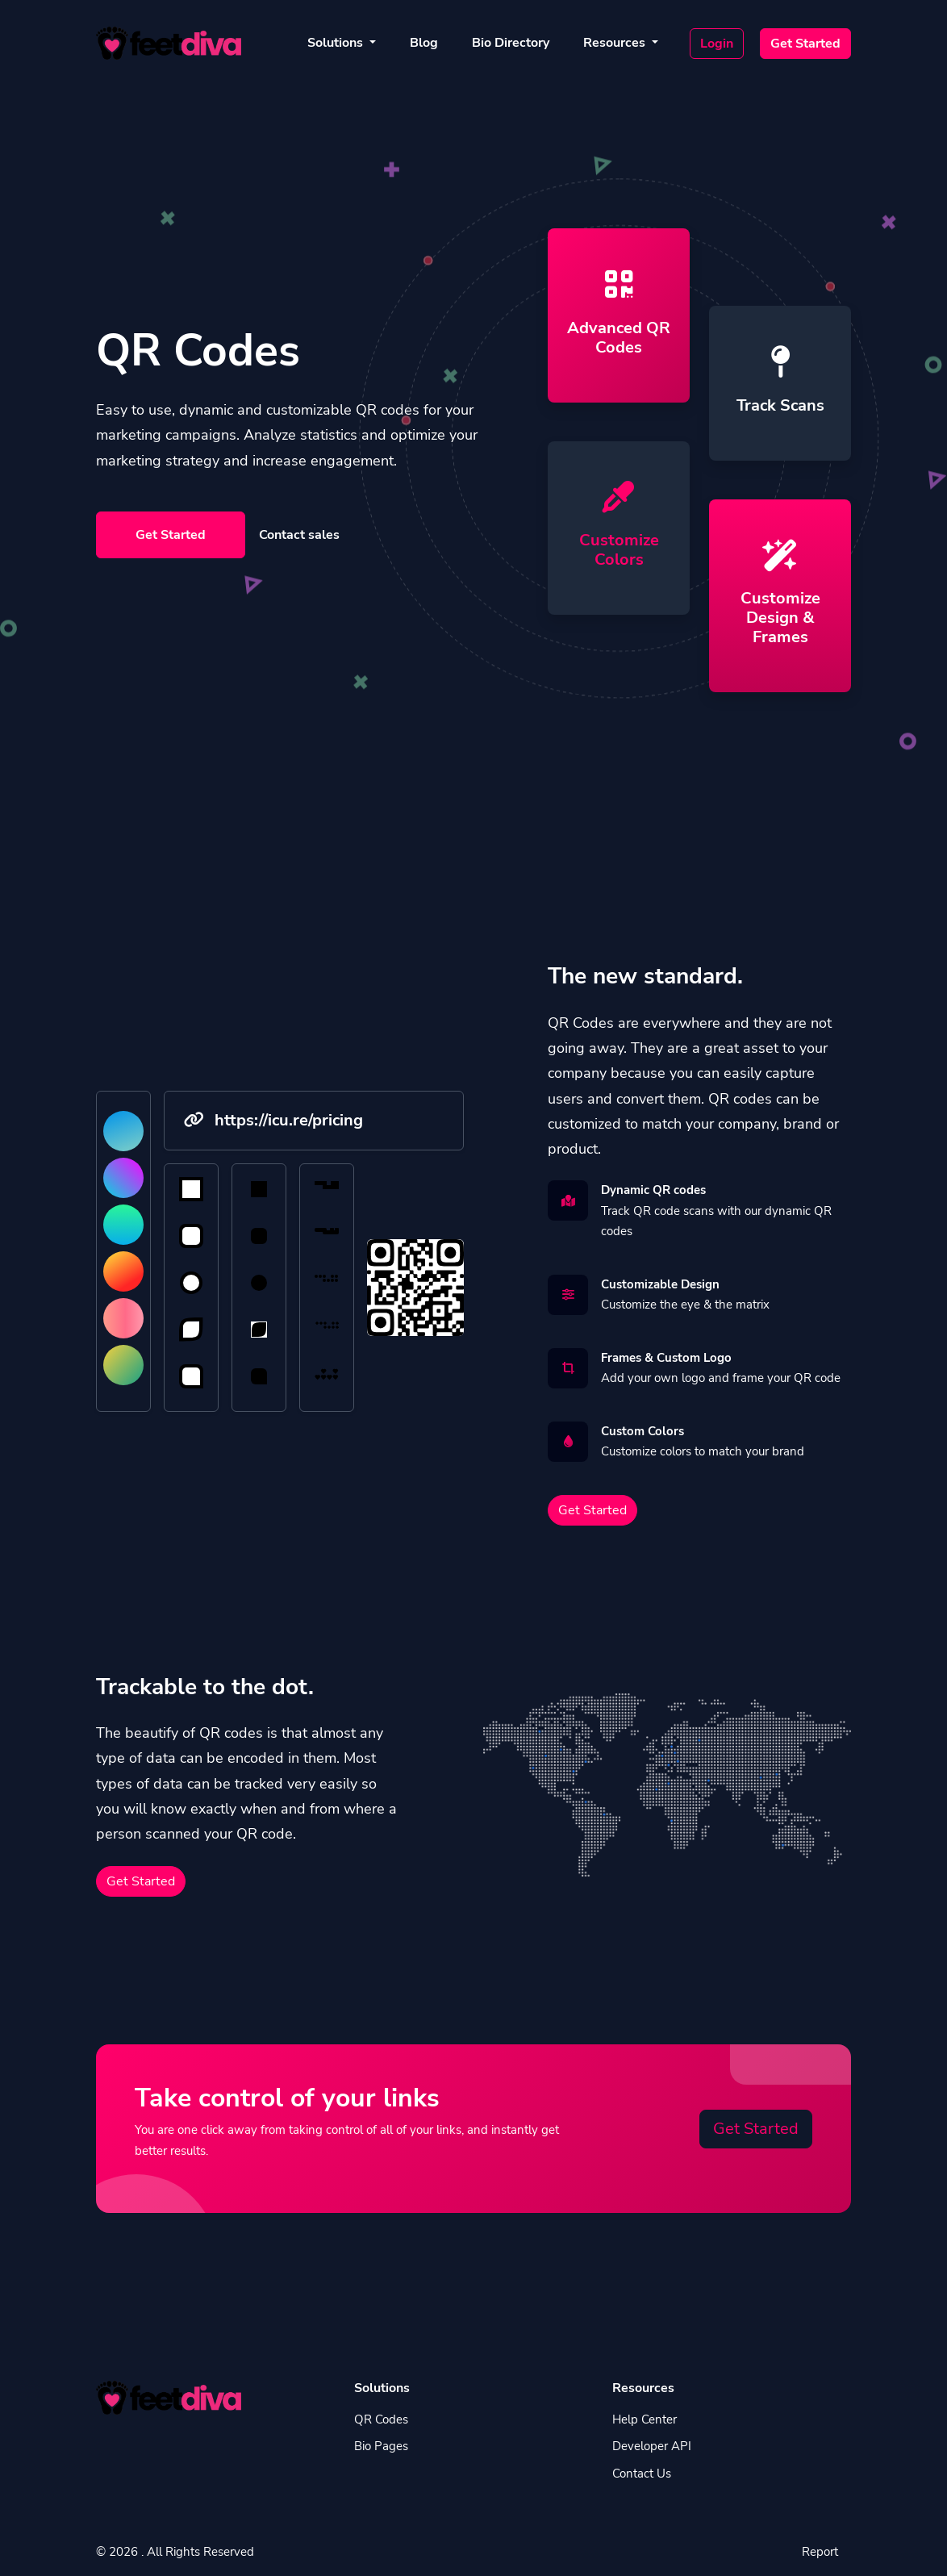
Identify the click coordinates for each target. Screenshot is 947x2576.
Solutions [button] (336, 43)
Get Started (805, 43)
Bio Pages (381, 2446)
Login (716, 43)
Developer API (651, 2446)
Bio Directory (510, 43)
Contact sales (299, 535)
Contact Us (641, 2473)
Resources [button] (616, 43)
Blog (424, 43)
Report (820, 2552)
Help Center (644, 2419)
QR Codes (381, 2419)
